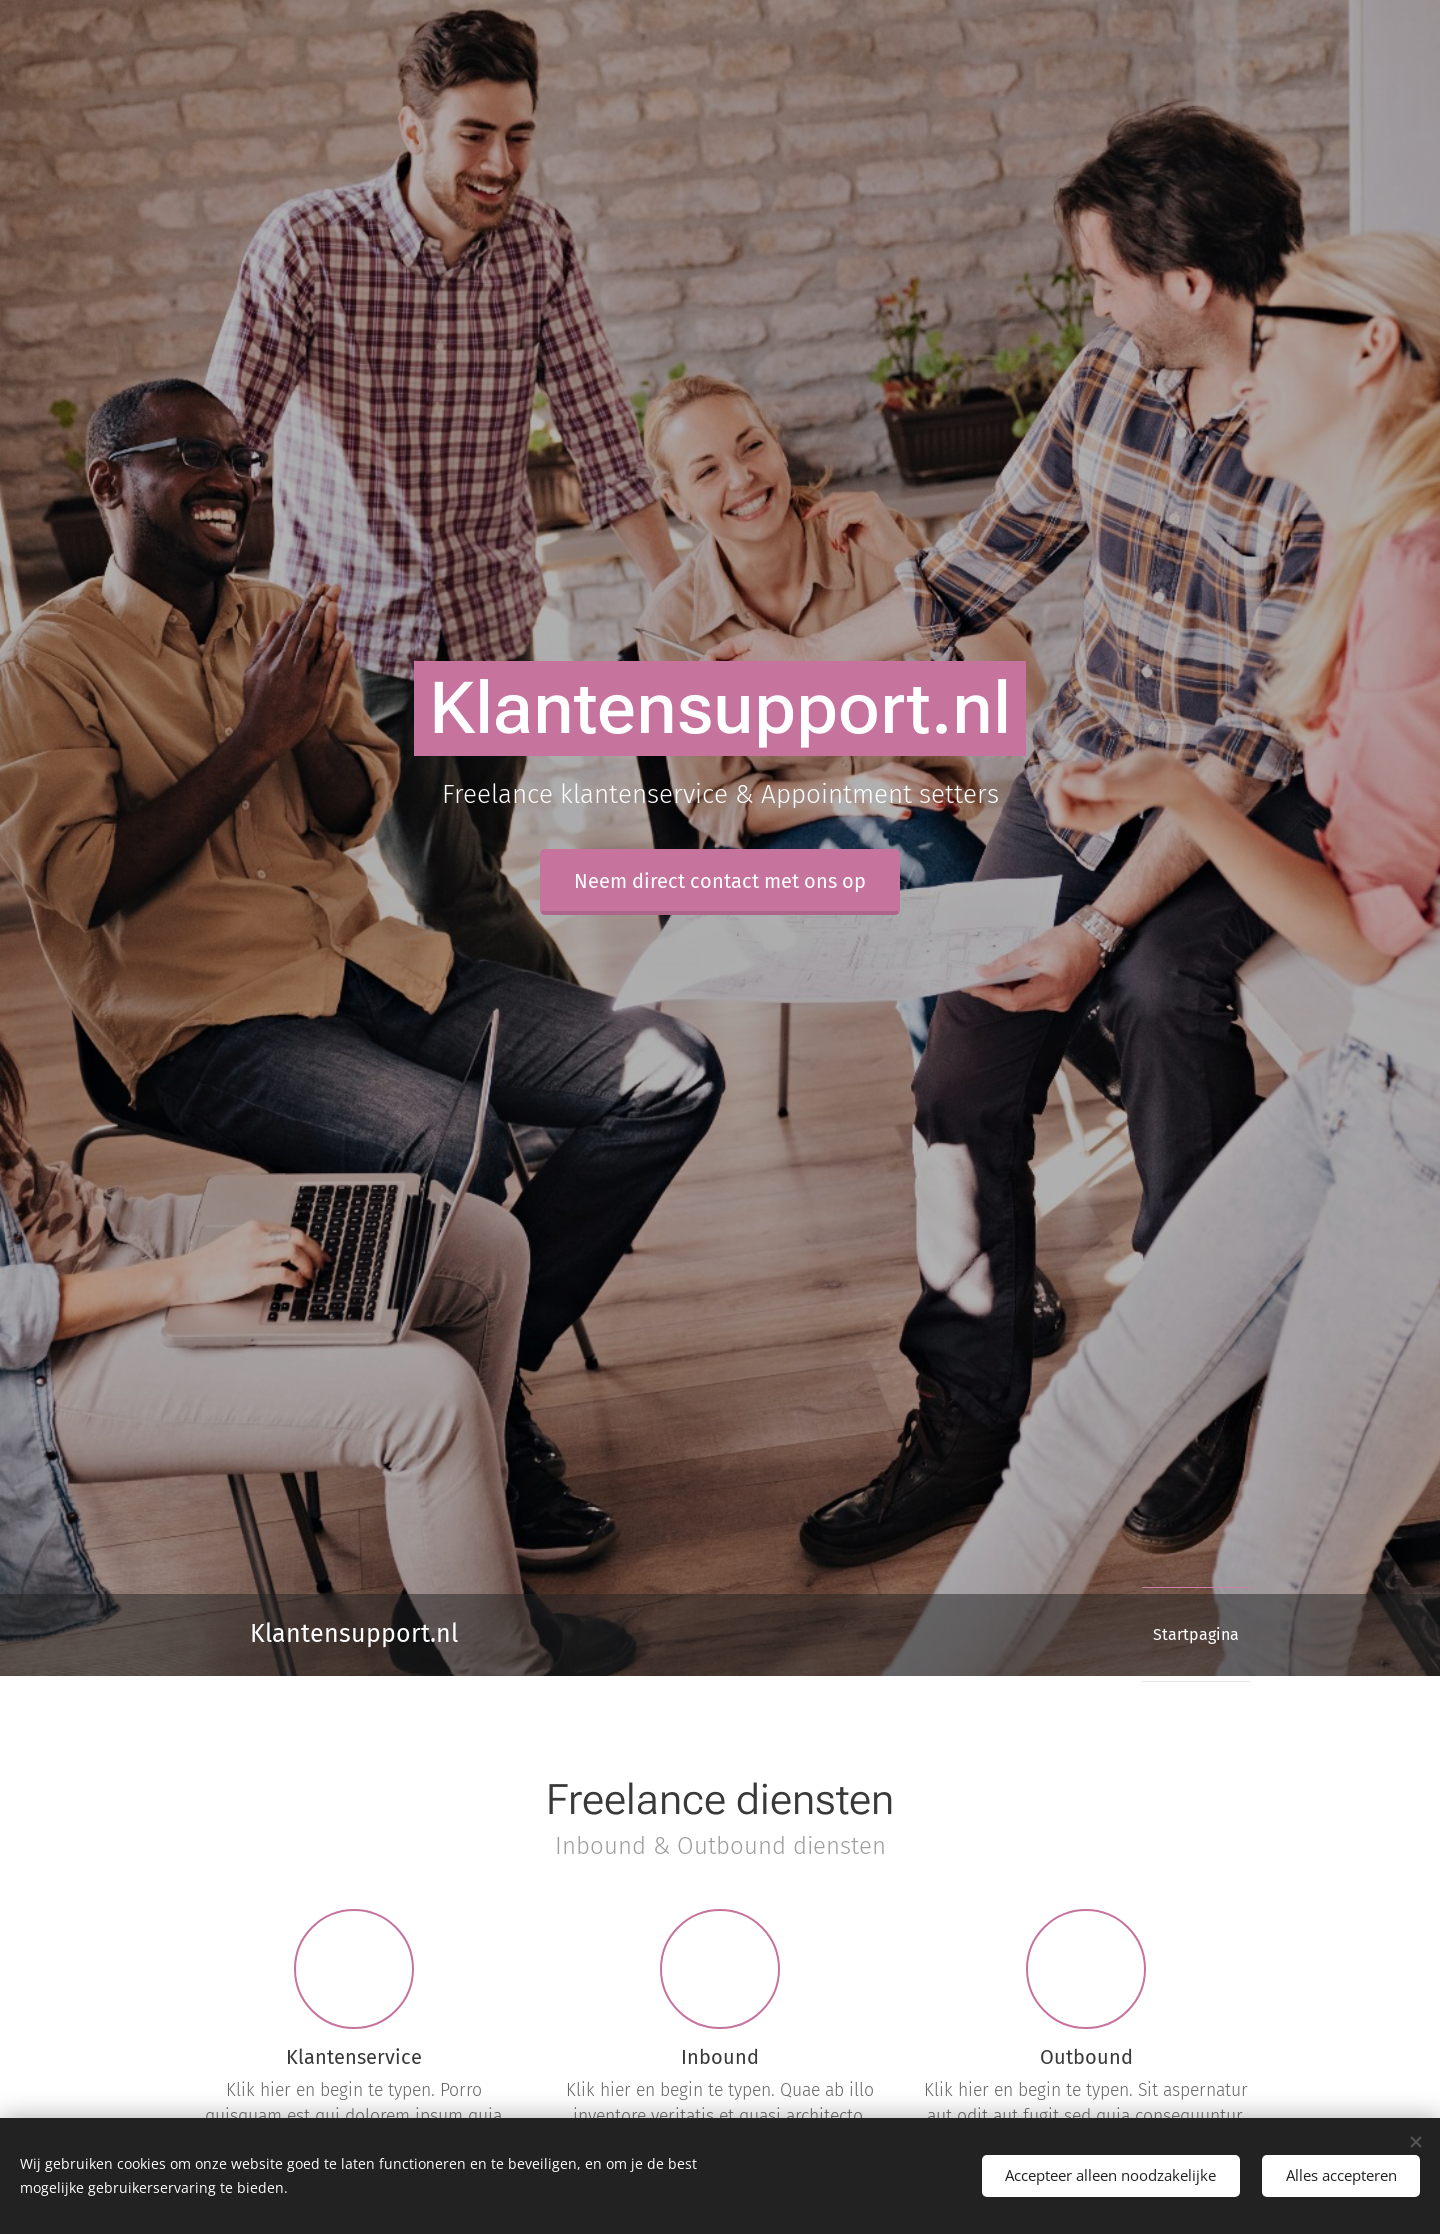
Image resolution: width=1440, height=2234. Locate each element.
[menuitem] (1189, 1635)
